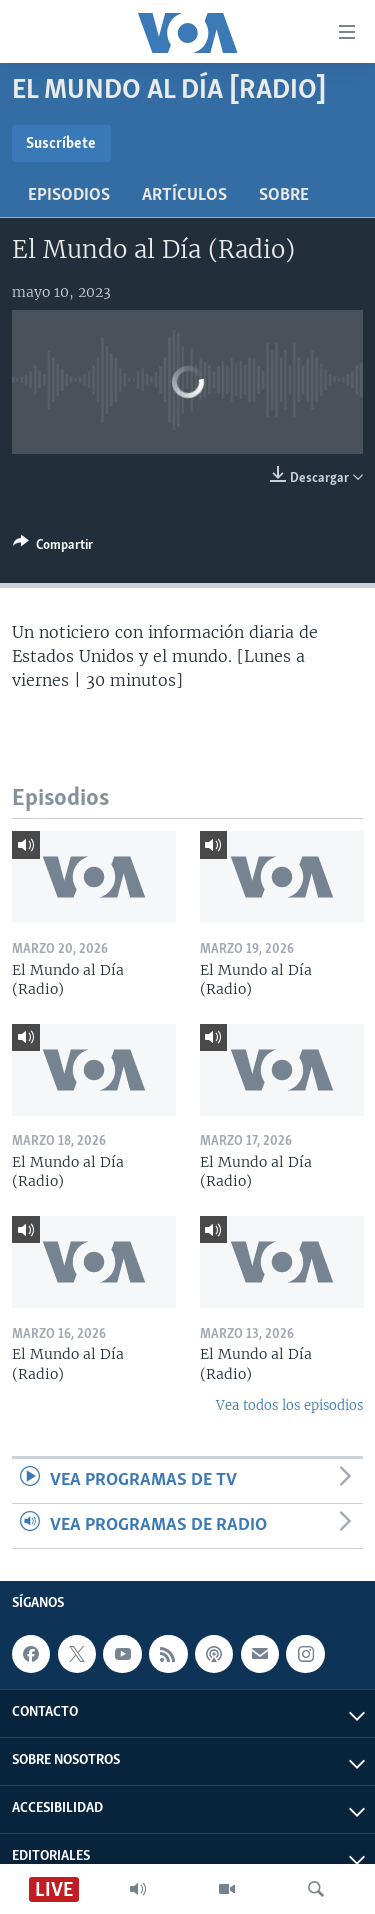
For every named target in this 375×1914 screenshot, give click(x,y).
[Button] (53, 548)
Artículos (184, 195)
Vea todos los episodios (289, 1405)
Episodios (69, 195)
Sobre (284, 195)
